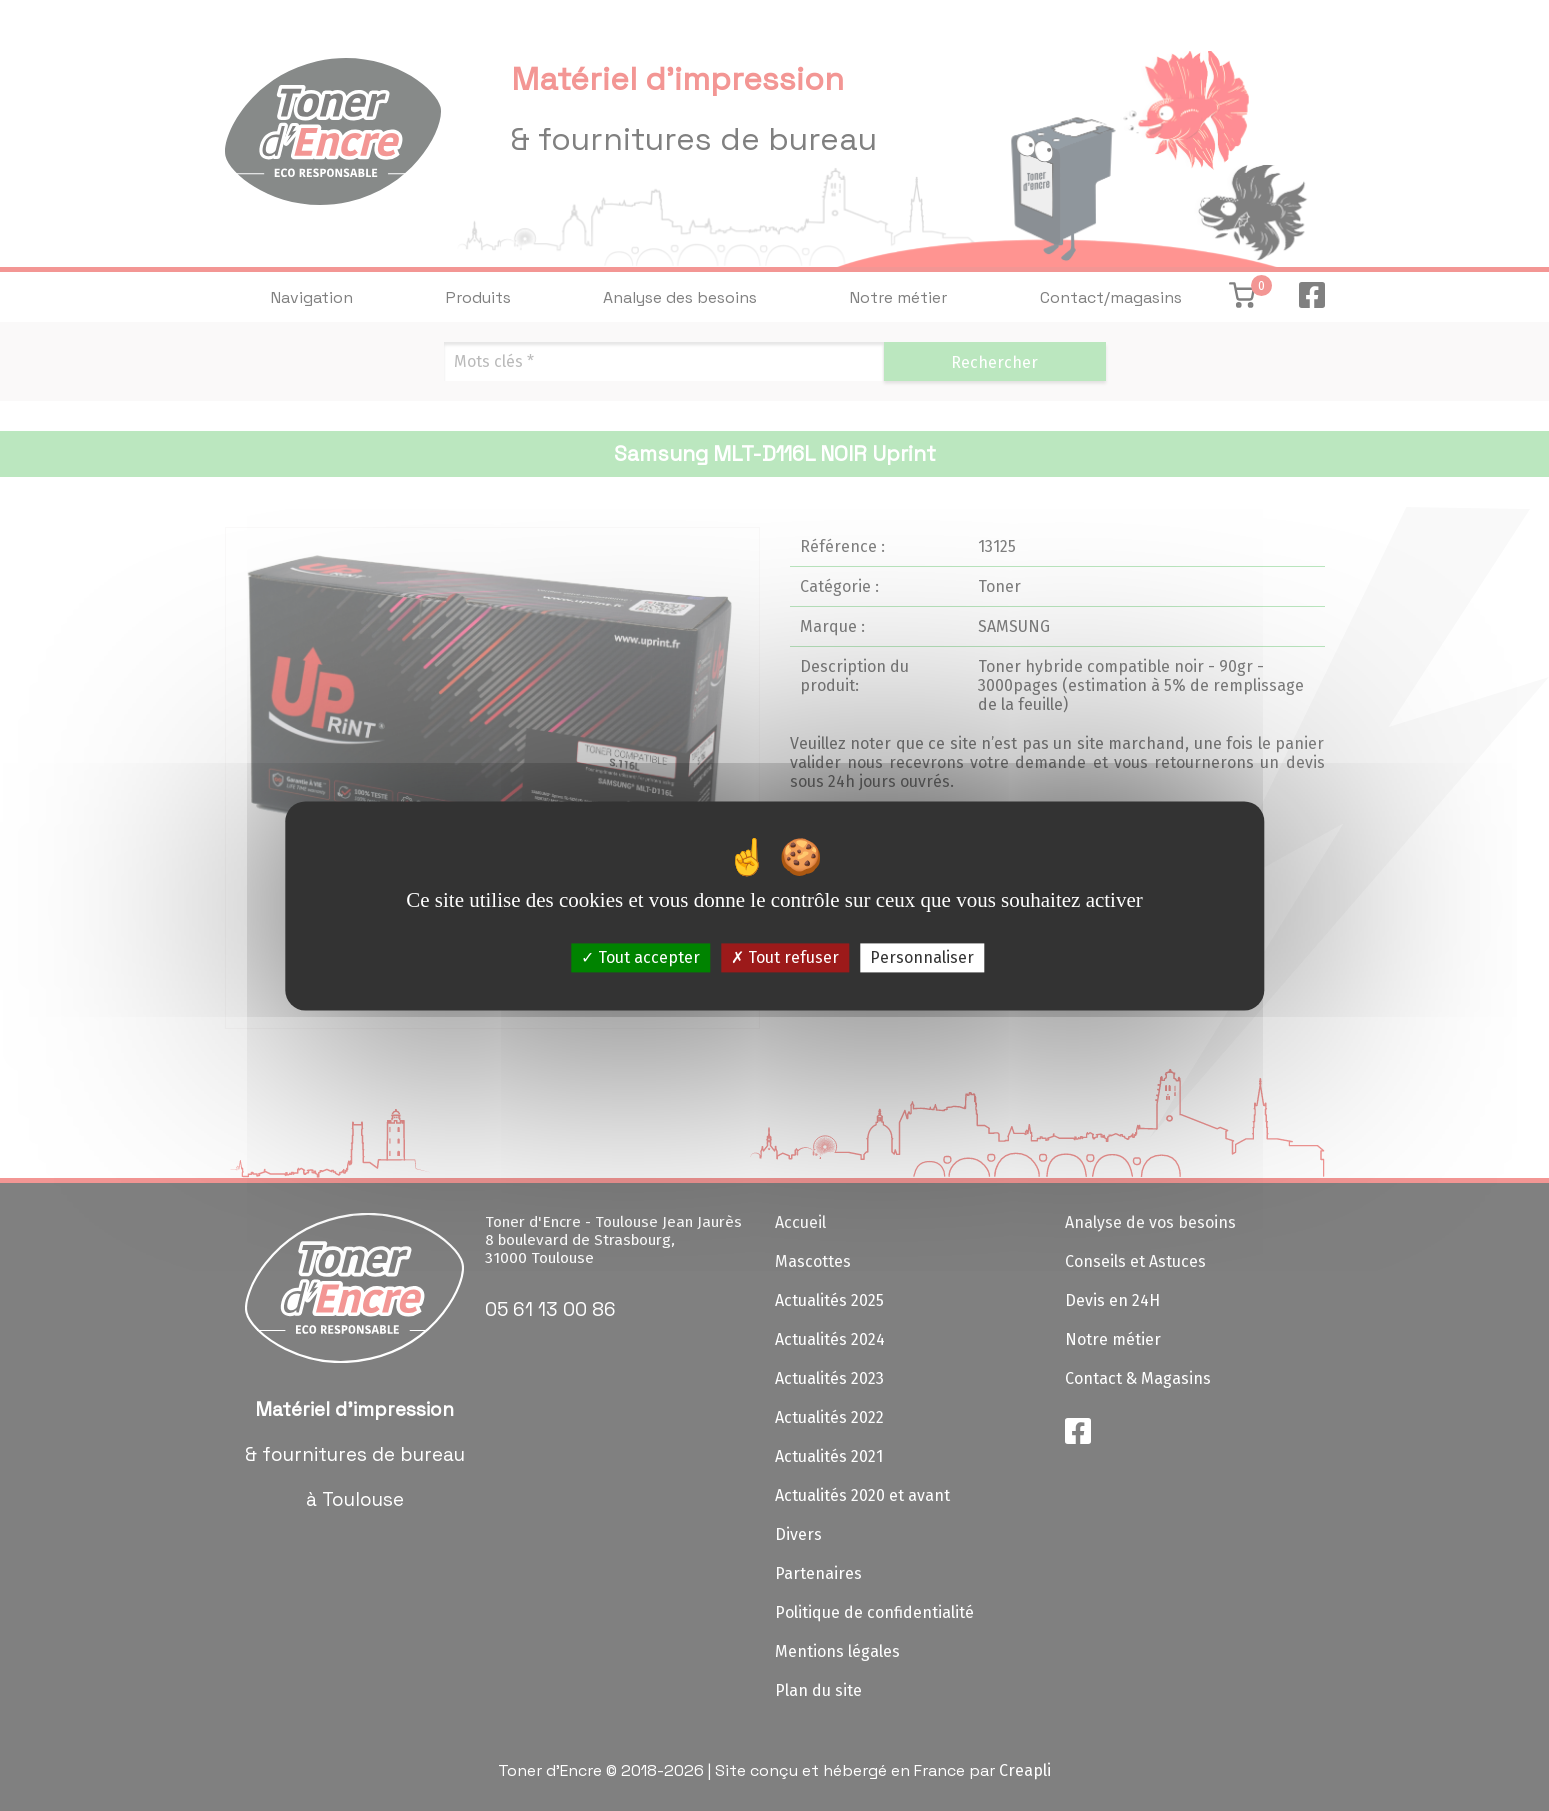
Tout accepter (640, 957)
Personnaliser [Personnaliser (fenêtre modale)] (922, 957)
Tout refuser (785, 957)
